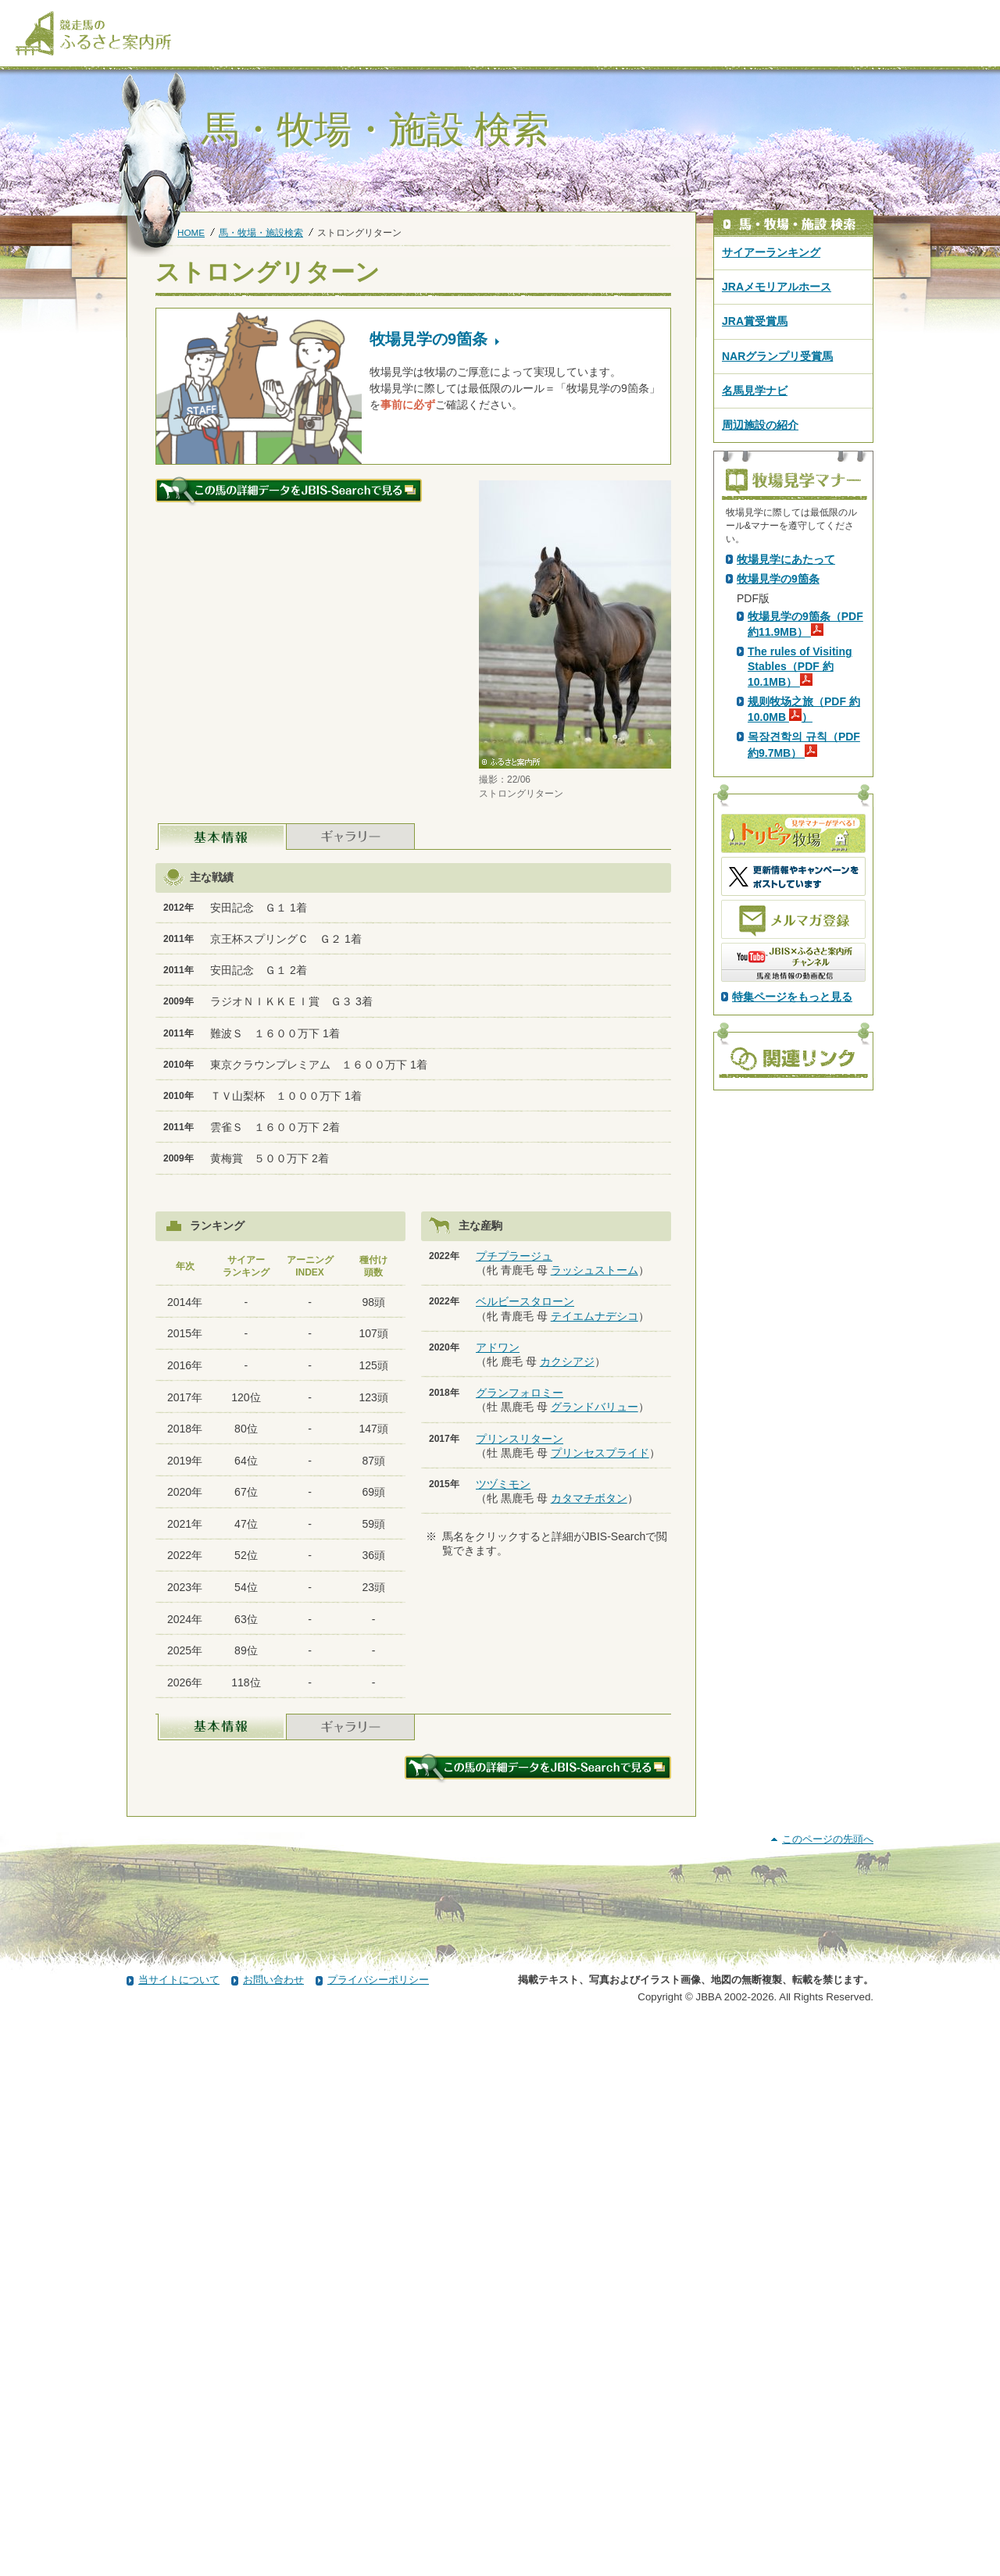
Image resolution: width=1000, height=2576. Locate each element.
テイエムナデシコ (594, 1316)
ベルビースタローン (525, 1301)
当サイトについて (179, 2531)
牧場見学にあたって (786, 834)
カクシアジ (567, 1361)
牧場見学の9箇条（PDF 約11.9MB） (805, 899)
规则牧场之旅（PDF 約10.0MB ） (804, 984)
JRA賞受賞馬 (755, 321)
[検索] (974, 14)
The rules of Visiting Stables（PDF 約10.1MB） (800, 941)
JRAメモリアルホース (776, 286)
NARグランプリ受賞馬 (777, 356)
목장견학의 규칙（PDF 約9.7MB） (804, 1019)
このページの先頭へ (827, 2390)
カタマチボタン (589, 1498)
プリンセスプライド (600, 1453)
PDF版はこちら (778, 691)
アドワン (498, 1347)
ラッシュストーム (594, 1270)
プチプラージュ (514, 1256)
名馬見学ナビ (755, 390)
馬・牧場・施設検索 (261, 232)
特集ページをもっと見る (792, 1271)
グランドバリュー (594, 1406)
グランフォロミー (519, 1392)
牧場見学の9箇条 (778, 853)
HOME (191, 232)
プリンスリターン (519, 1438)
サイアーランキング (771, 252)
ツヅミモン (503, 1484)
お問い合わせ (273, 2531)
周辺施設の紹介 (760, 425)
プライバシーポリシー (378, 2531)
